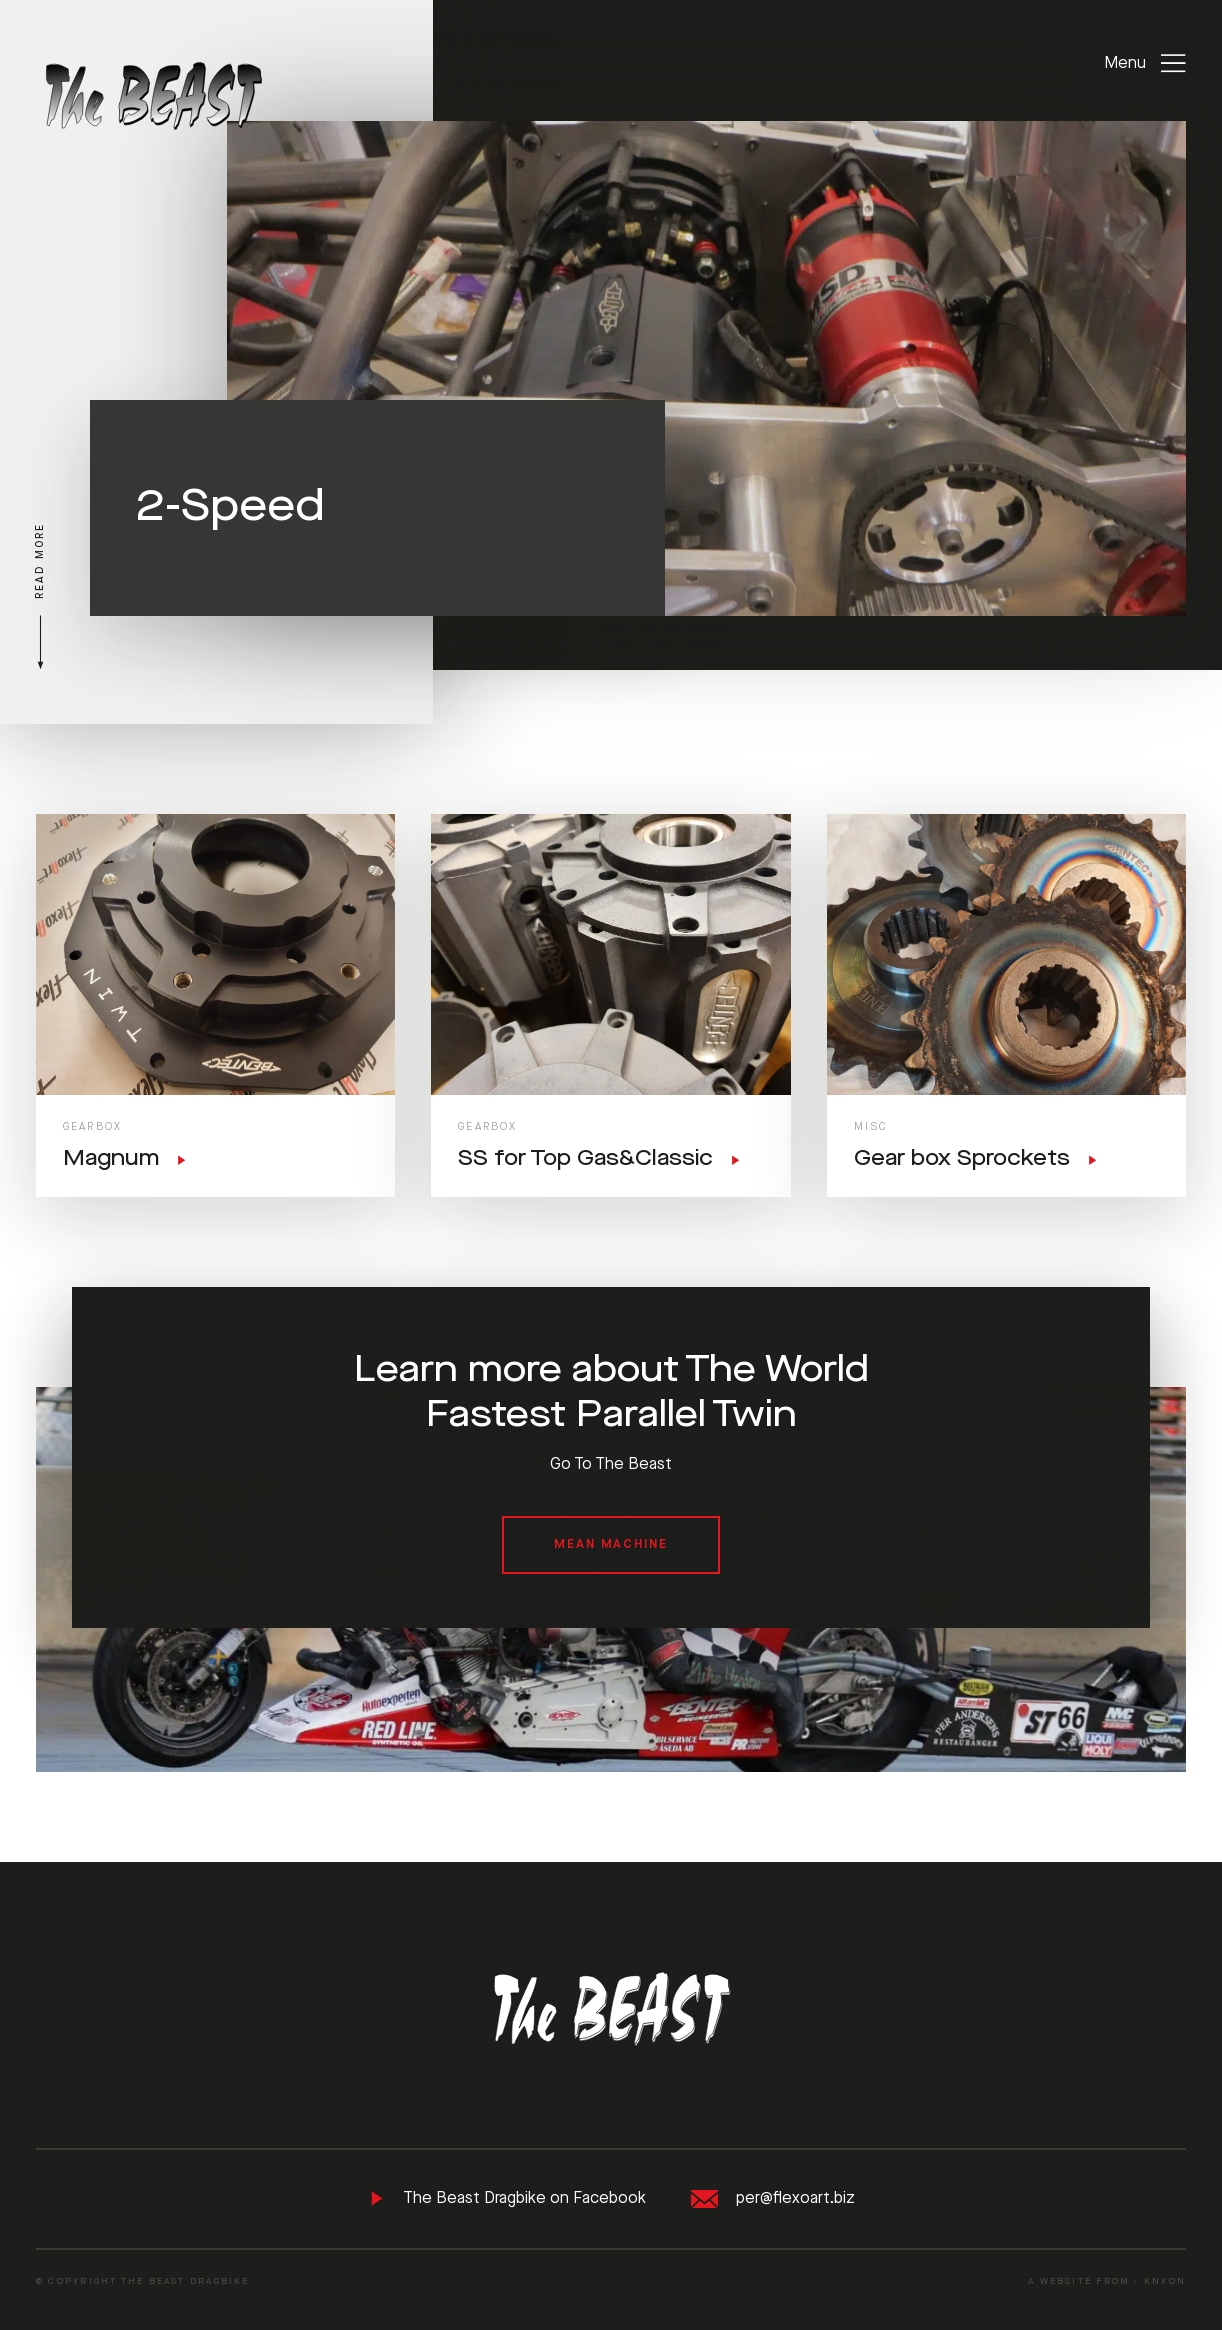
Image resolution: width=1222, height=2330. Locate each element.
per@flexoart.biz (773, 2199)
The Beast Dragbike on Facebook (507, 2198)
